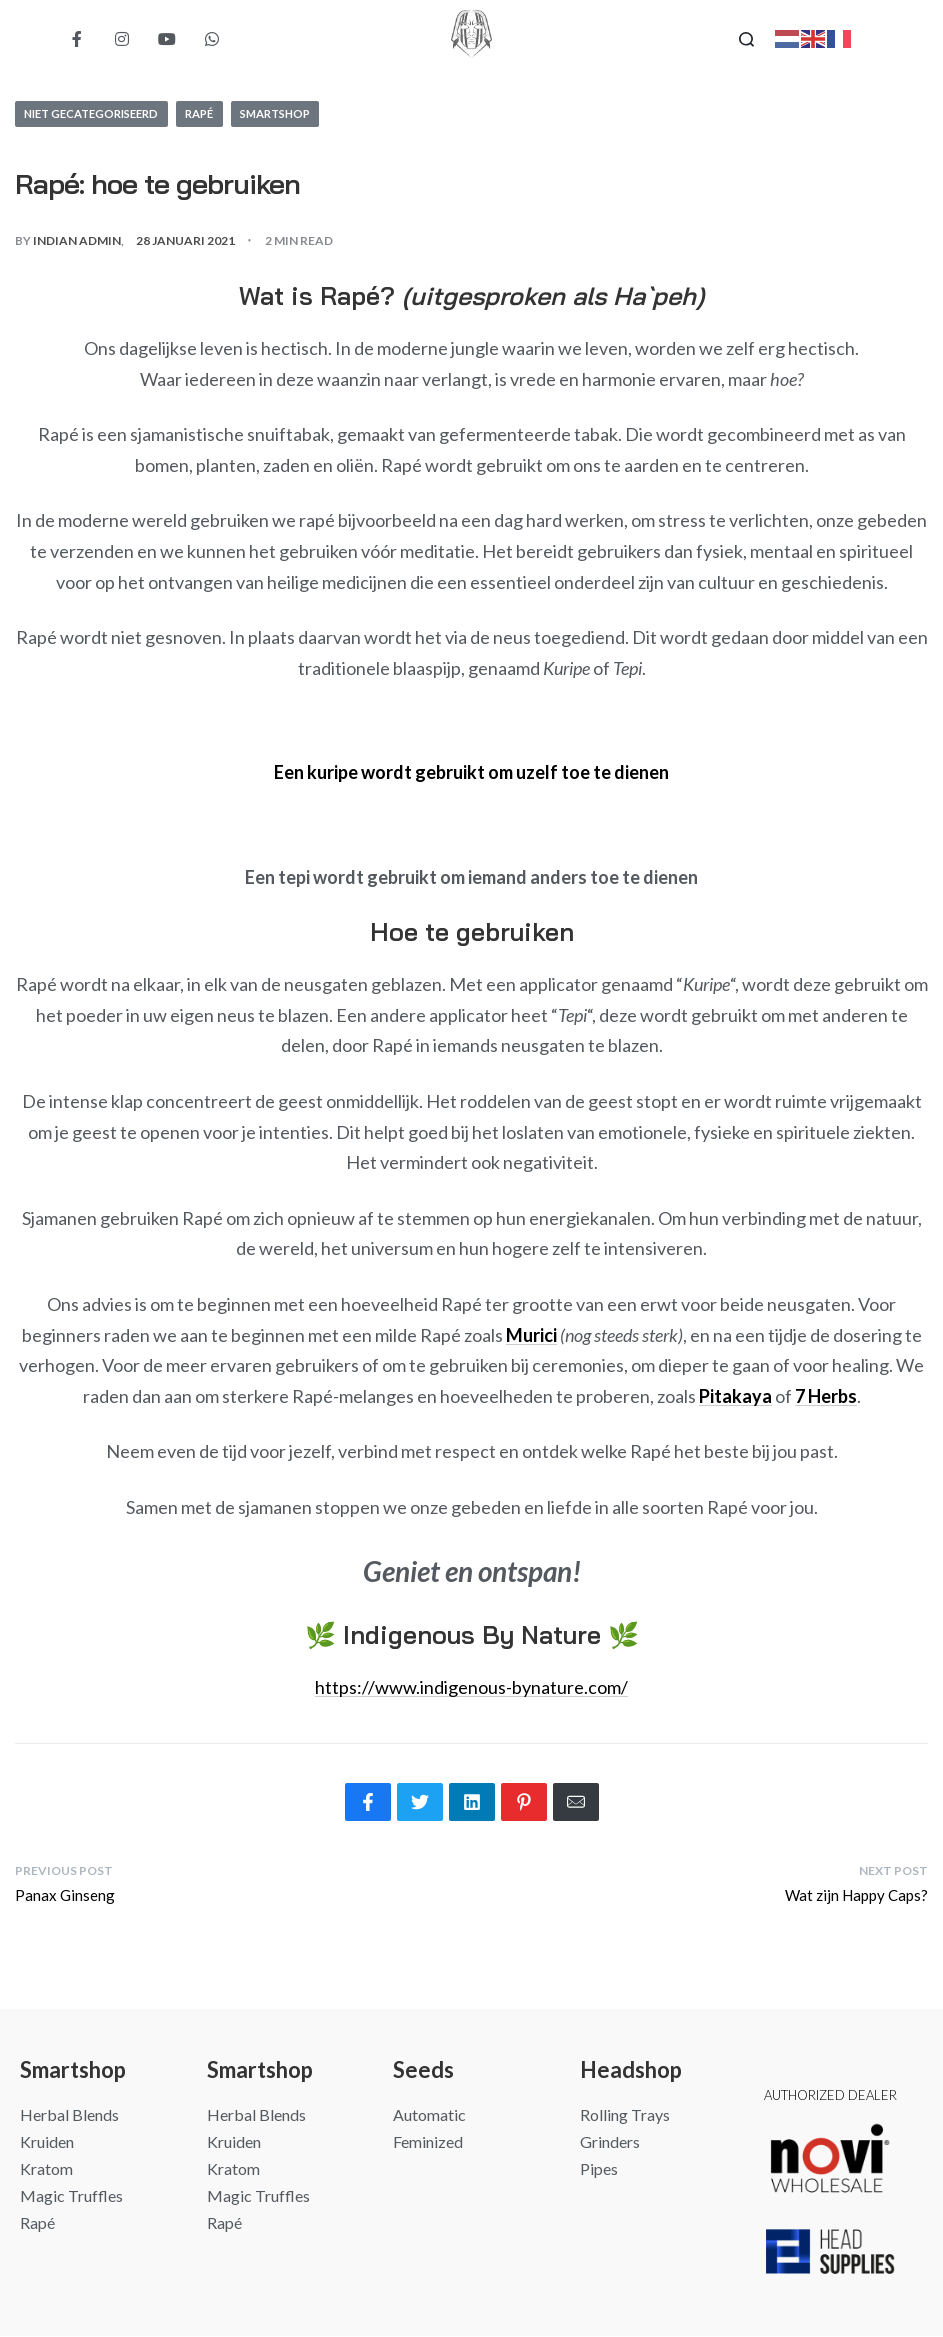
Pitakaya (735, 1397)
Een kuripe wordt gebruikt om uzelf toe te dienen (471, 773)
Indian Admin (77, 241)
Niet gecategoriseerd (99, 113)
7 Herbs (826, 1397)
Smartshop (301, 113)
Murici (531, 1336)
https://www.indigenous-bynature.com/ (471, 1688)
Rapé (218, 113)
